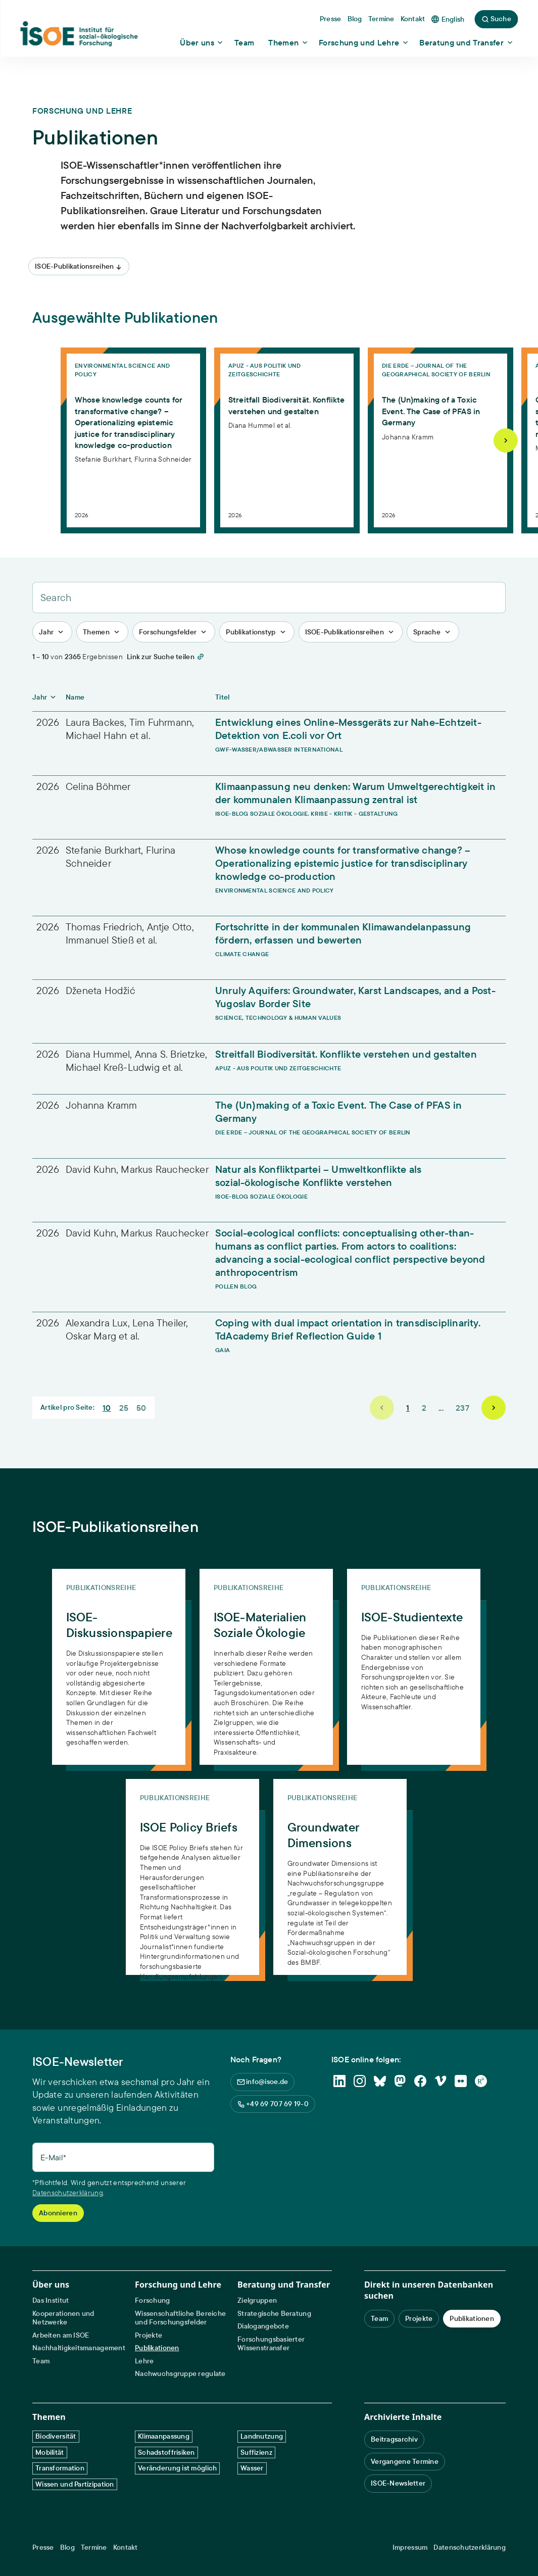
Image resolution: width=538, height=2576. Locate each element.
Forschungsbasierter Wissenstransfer (271, 2344)
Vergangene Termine (404, 2461)
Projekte (148, 2335)
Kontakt (125, 2547)
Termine (94, 2547)
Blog (67, 2547)
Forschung (152, 2300)
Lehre (144, 2361)
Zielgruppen (257, 2300)
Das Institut (50, 2300)
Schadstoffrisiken (166, 2452)
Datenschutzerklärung (67, 2192)
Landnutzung (261, 2436)
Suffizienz (256, 2452)
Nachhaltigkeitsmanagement (78, 2348)
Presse (43, 2547)
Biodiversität (55, 2436)
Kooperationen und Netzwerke (63, 2318)
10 (107, 1408)
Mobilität (49, 2452)
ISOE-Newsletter (398, 2483)
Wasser (252, 2467)
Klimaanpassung (163, 2436)
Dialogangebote (263, 2326)
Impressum (410, 2547)
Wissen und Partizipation (74, 2484)
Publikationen (157, 2348)
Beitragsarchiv (394, 2439)
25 (124, 1408)
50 (141, 1408)
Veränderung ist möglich (177, 2467)
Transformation (59, 2467)
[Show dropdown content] (202, 42)
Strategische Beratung (274, 2313)
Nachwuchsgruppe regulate (180, 2373)
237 (462, 1408)
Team (41, 2361)
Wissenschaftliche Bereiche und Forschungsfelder (180, 2318)
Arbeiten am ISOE (60, 2335)
